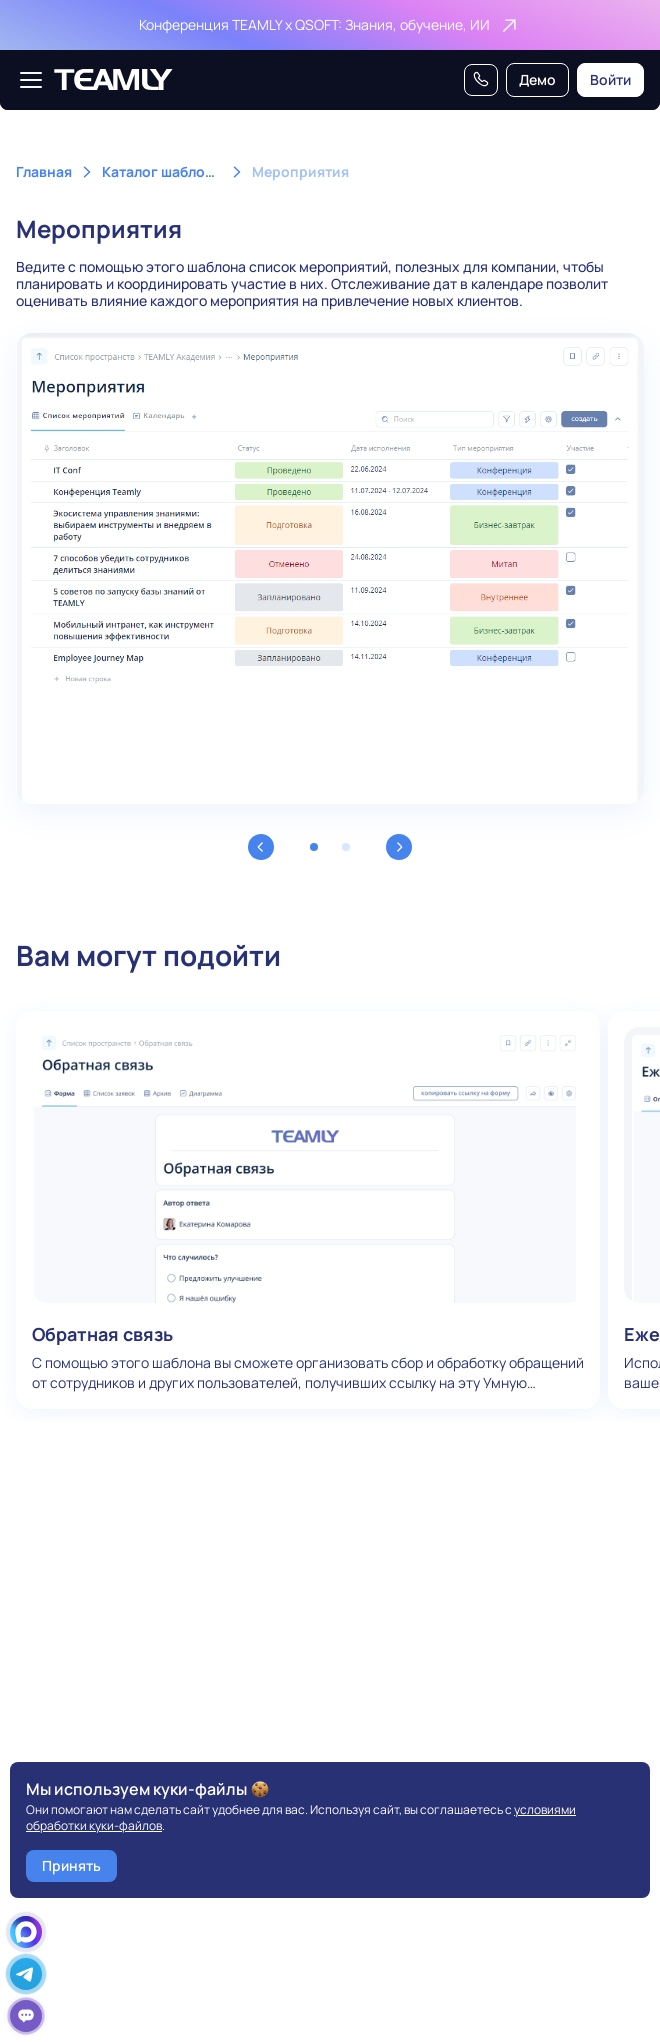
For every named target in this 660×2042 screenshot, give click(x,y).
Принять (71, 1865)
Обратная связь (308, 1210)
